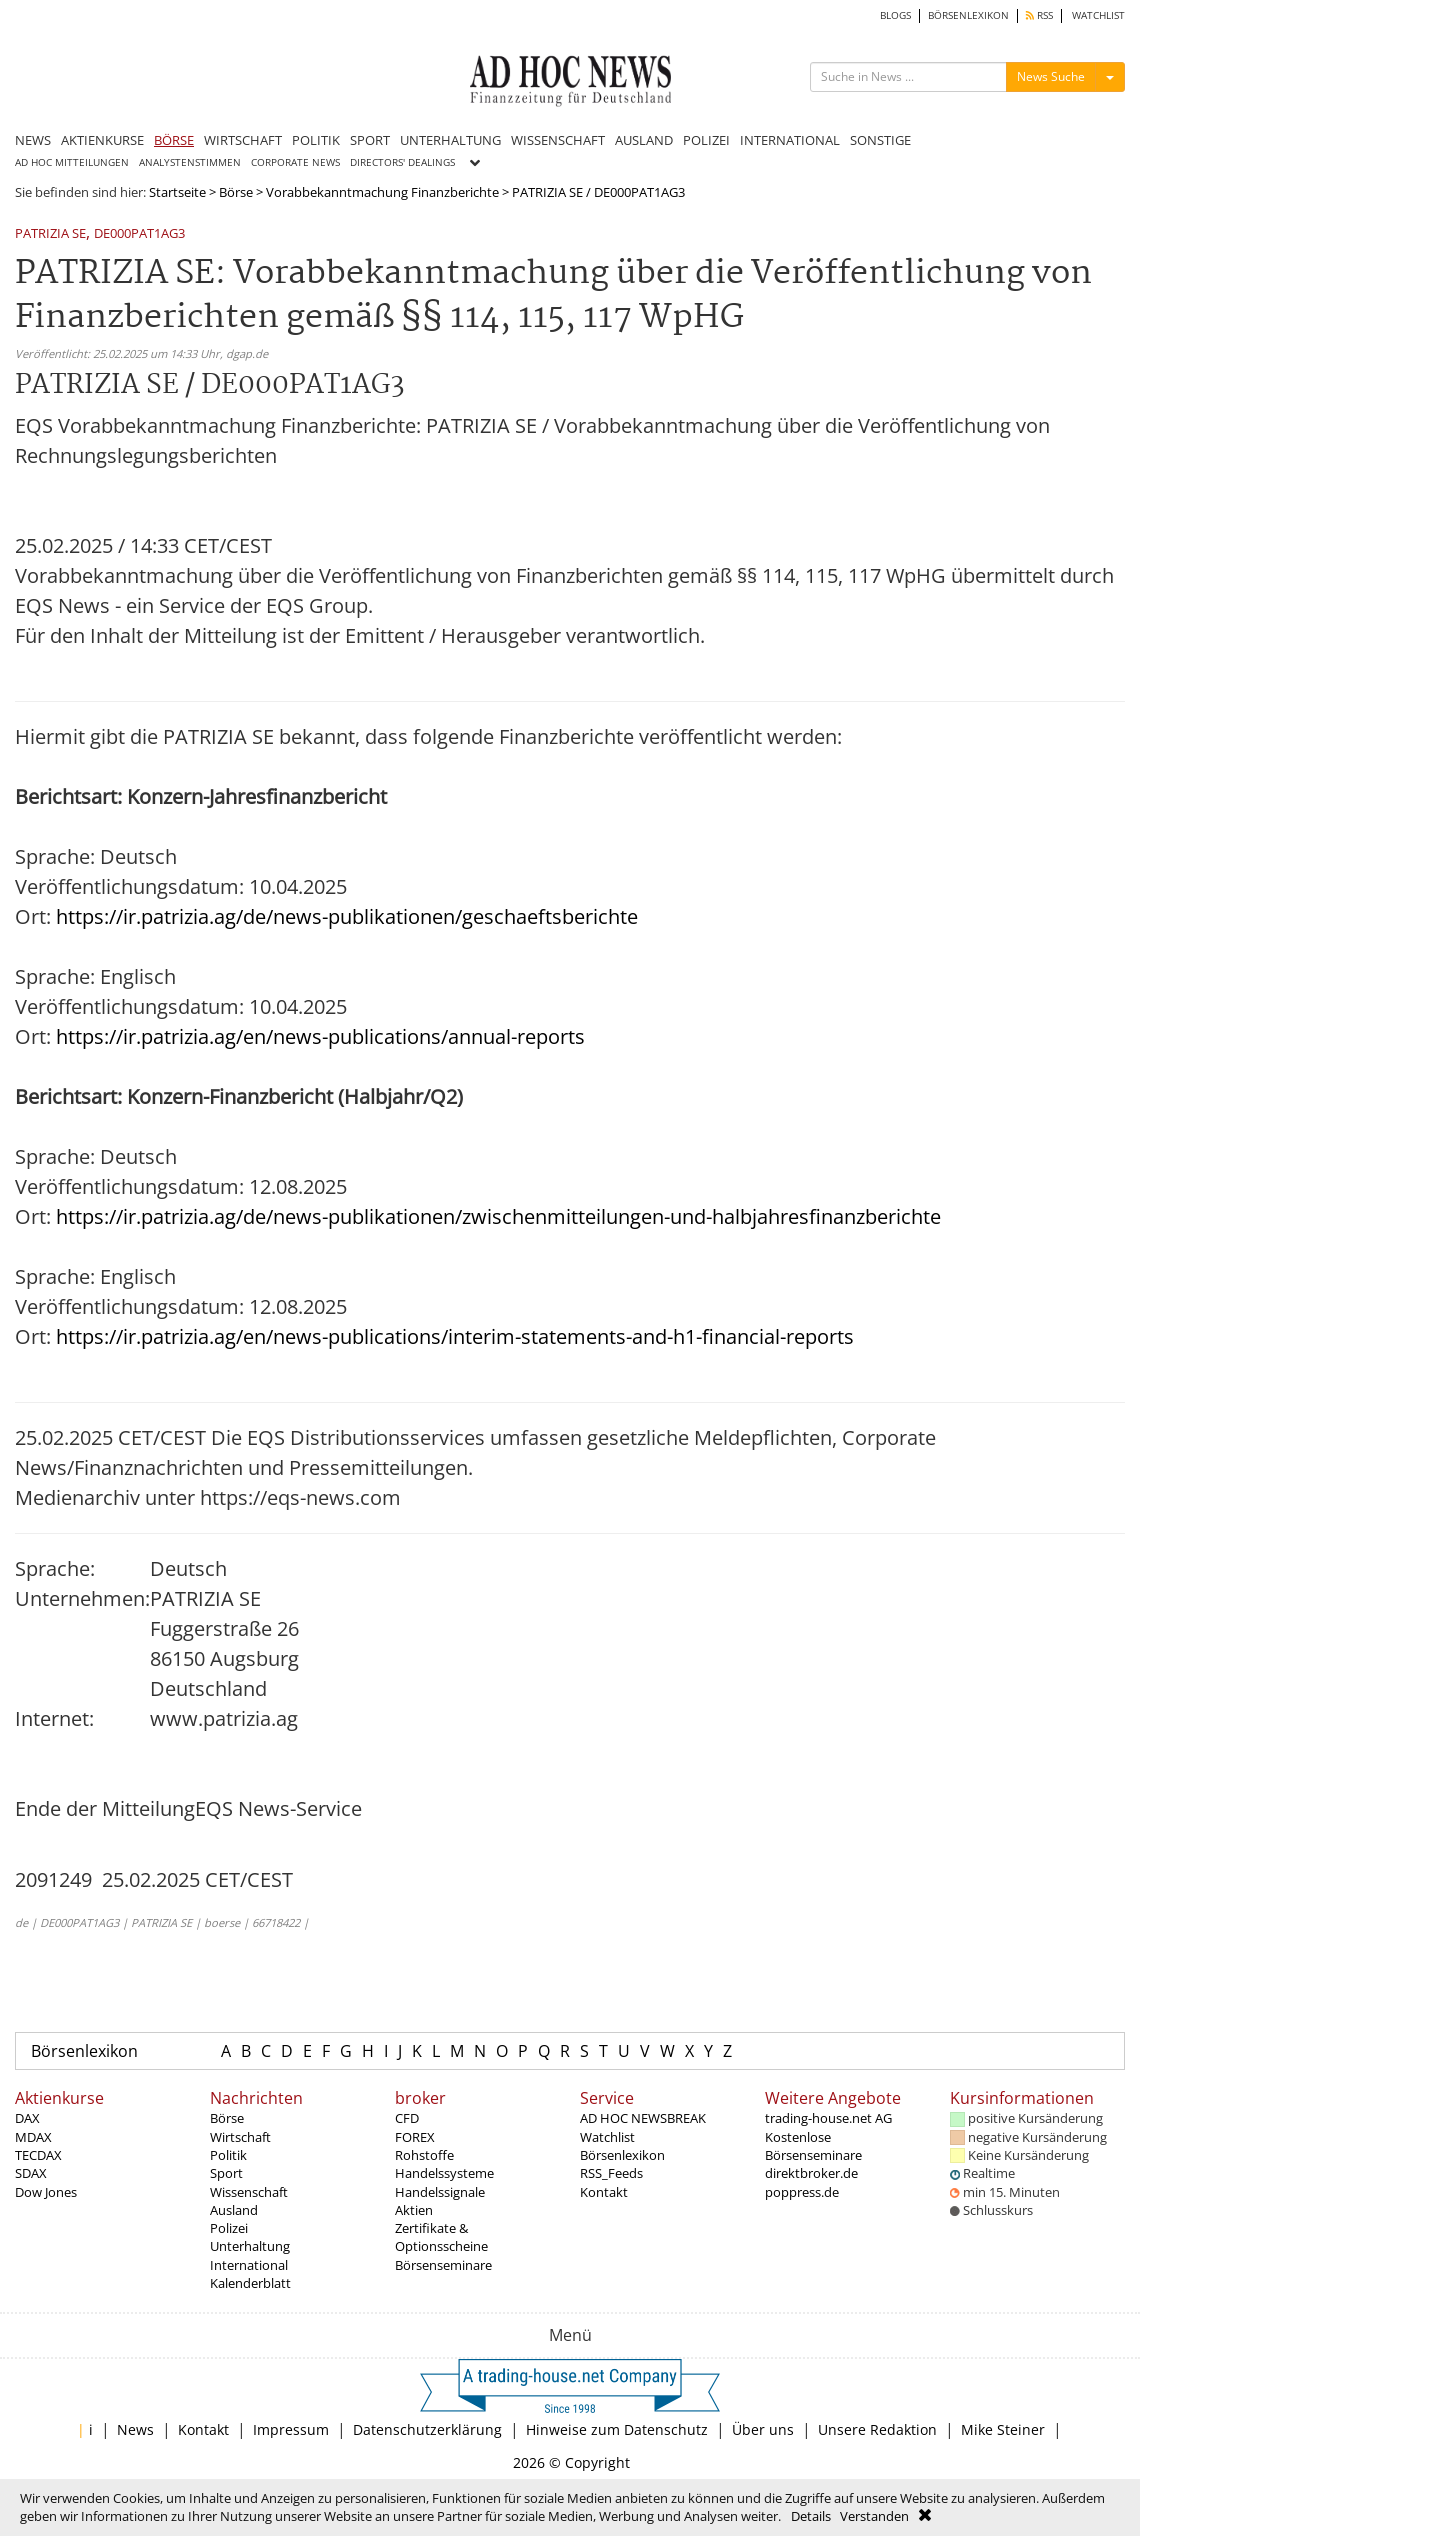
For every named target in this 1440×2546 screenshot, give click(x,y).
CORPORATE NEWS (295, 162)
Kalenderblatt (250, 2283)
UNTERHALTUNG (450, 140)
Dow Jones (46, 2192)
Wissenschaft (249, 2192)
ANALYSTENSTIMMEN (190, 162)
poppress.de (802, 2192)
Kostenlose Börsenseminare (813, 2146)
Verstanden (874, 2516)
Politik (228, 2155)
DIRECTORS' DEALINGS (402, 162)
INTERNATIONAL (790, 140)
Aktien (414, 2210)
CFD (407, 2118)
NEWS (33, 140)
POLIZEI (706, 140)
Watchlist (607, 2137)
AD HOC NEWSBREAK (643, 2118)
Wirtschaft (240, 2137)
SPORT (370, 140)
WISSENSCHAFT (558, 140)
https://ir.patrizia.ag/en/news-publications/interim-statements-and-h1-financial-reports (455, 1336)
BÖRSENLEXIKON (968, 15)
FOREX (415, 2137)
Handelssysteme (444, 2173)
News (135, 2429)
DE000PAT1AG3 (139, 234)
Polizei (229, 2228)
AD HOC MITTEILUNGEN (72, 162)
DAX (27, 2118)
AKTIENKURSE (102, 140)
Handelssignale (440, 2192)
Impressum (291, 2429)
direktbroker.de (811, 2173)
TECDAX (38, 2155)
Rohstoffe (424, 2155)
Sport (226, 2173)
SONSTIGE (880, 140)
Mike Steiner (1003, 2429)
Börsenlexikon (84, 2051)
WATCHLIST (1098, 15)
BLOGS (895, 15)
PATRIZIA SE (50, 234)
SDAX (31, 2173)
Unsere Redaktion (877, 2429)
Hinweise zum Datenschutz (617, 2429)
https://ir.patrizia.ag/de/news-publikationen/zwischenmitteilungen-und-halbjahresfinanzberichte (498, 1216)
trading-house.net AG (828, 2118)
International (249, 2265)
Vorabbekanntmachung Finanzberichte (382, 192)
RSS (1039, 15)
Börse (236, 192)
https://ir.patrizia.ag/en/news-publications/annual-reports (320, 1036)
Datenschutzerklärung (427, 2429)
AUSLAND (644, 140)
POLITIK (316, 140)
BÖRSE (174, 140)
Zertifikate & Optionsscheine (441, 2237)
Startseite (177, 192)
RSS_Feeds (611, 2173)
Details (811, 2516)
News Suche (1051, 76)
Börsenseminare (443, 2265)
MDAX (33, 2137)
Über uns (763, 2429)
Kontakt (604, 2192)
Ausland (234, 2210)
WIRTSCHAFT (243, 140)
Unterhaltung (250, 2246)
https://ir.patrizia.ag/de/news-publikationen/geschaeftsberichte (347, 916)
